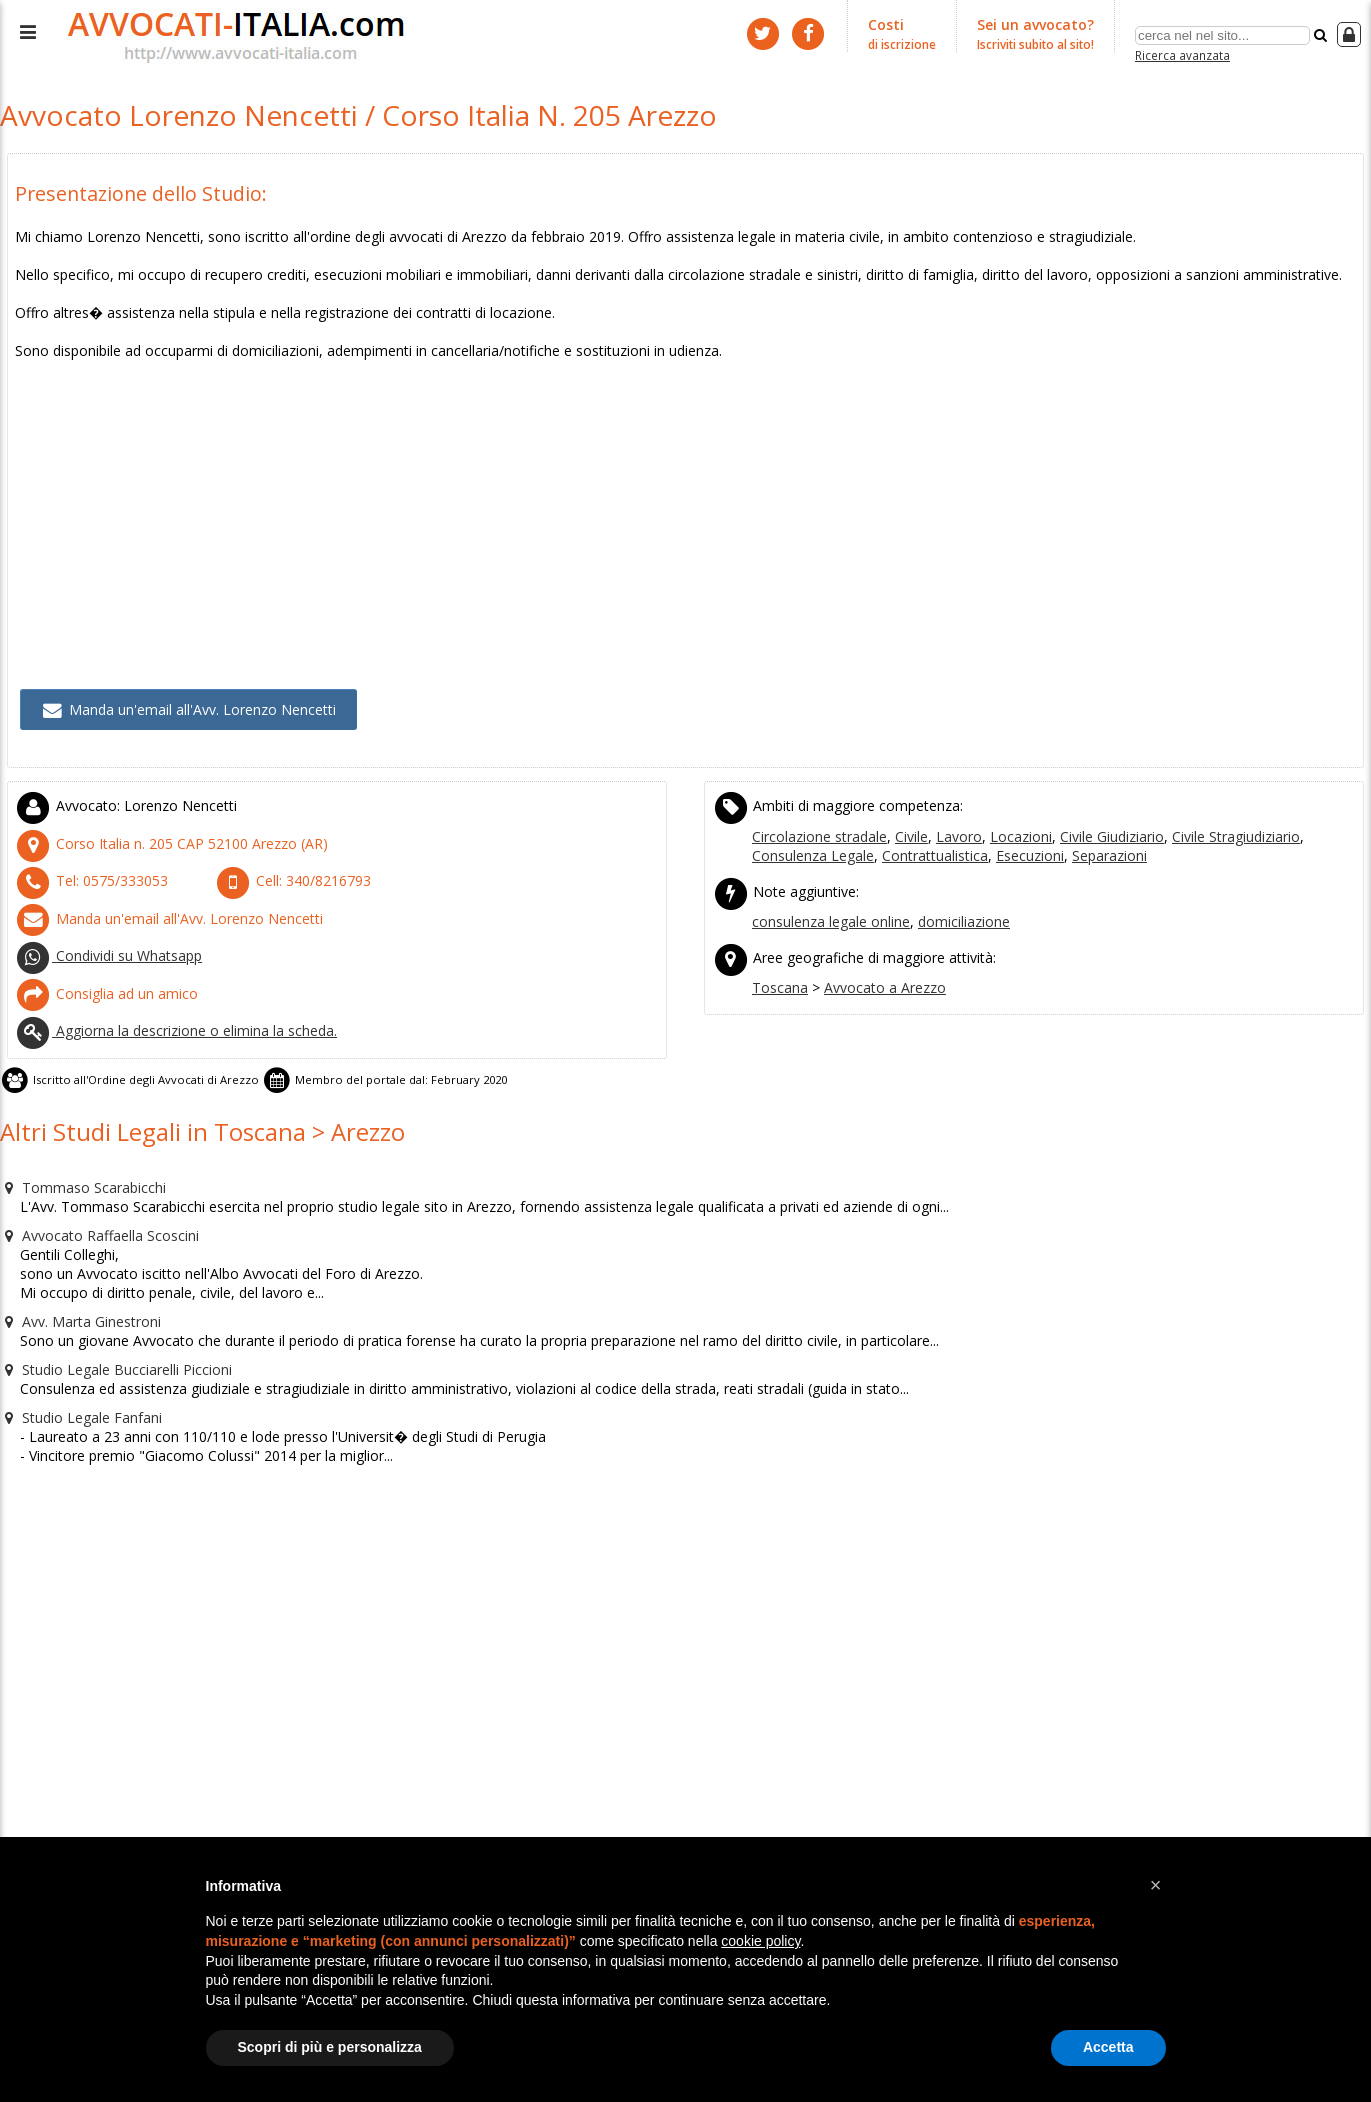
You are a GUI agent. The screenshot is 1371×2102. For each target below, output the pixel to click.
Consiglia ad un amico (100, 960)
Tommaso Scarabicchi (76, 1141)
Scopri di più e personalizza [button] (330, 2047)
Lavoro (946, 814)
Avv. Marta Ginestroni (75, 1269)
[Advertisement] (615, 482)
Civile (903, 814)
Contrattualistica (847, 832)
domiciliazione (953, 895)
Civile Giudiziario (1086, 814)
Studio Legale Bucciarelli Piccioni (107, 1315)
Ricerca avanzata (1182, 53)
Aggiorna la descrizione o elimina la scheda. (166, 994)
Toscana (778, 957)
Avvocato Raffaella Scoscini (93, 1187)
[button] (1156, 1885)
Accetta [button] (1108, 2047)
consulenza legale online (828, 895)
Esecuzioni (935, 832)
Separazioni (1011, 832)
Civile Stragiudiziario (1204, 814)
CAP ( (155, 821)
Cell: (285, 856)
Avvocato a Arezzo (874, 957)
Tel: (83, 856)
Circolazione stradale (816, 814)
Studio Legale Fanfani (75, 1361)
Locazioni (1001, 814)
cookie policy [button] (760, 1941)
